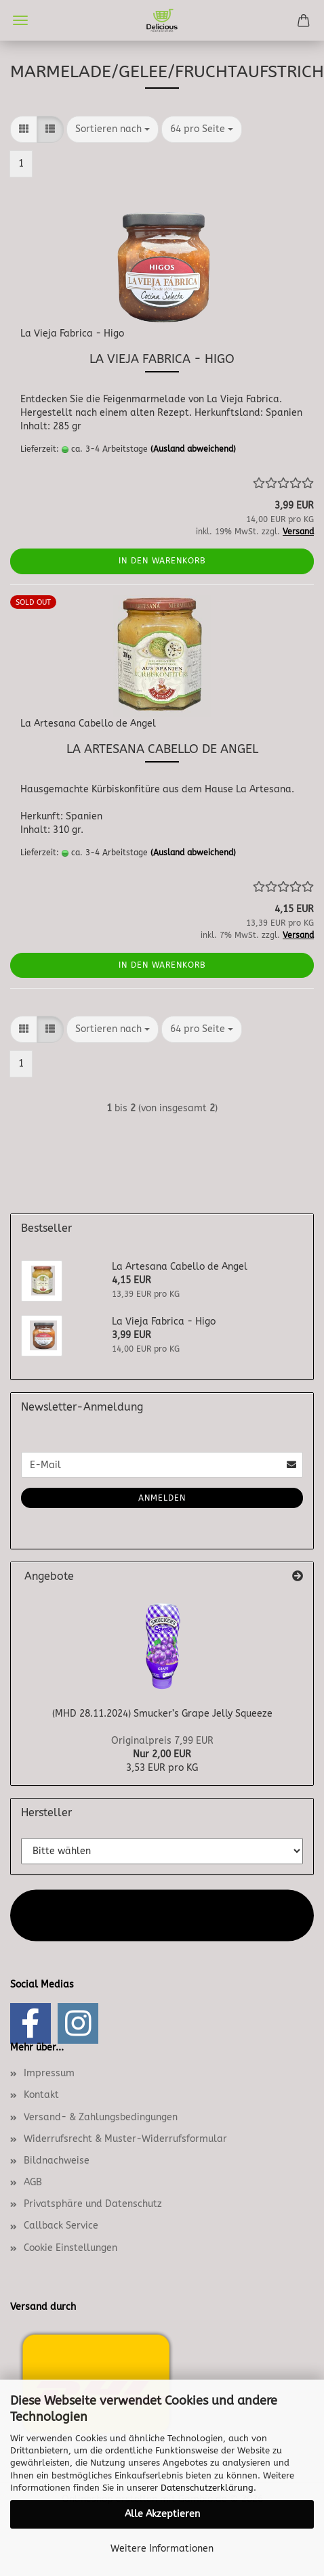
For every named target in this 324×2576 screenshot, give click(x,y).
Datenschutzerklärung (207, 2488)
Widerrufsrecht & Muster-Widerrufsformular (125, 2139)
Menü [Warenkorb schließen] (20, 20)
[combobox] (112, 129)
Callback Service (61, 2225)
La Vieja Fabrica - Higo (72, 333)
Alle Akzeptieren (162, 2514)
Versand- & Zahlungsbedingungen (101, 2117)
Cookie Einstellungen (70, 2248)
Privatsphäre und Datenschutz (93, 2204)
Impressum (49, 2073)
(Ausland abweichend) (193, 449)
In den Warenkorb (162, 560)
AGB (33, 2182)
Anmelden (162, 1498)
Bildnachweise (56, 2160)
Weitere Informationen (162, 2548)
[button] (23, 129)
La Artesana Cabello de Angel (88, 723)
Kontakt (41, 2095)
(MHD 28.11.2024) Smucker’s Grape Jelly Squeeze (162, 1713)
